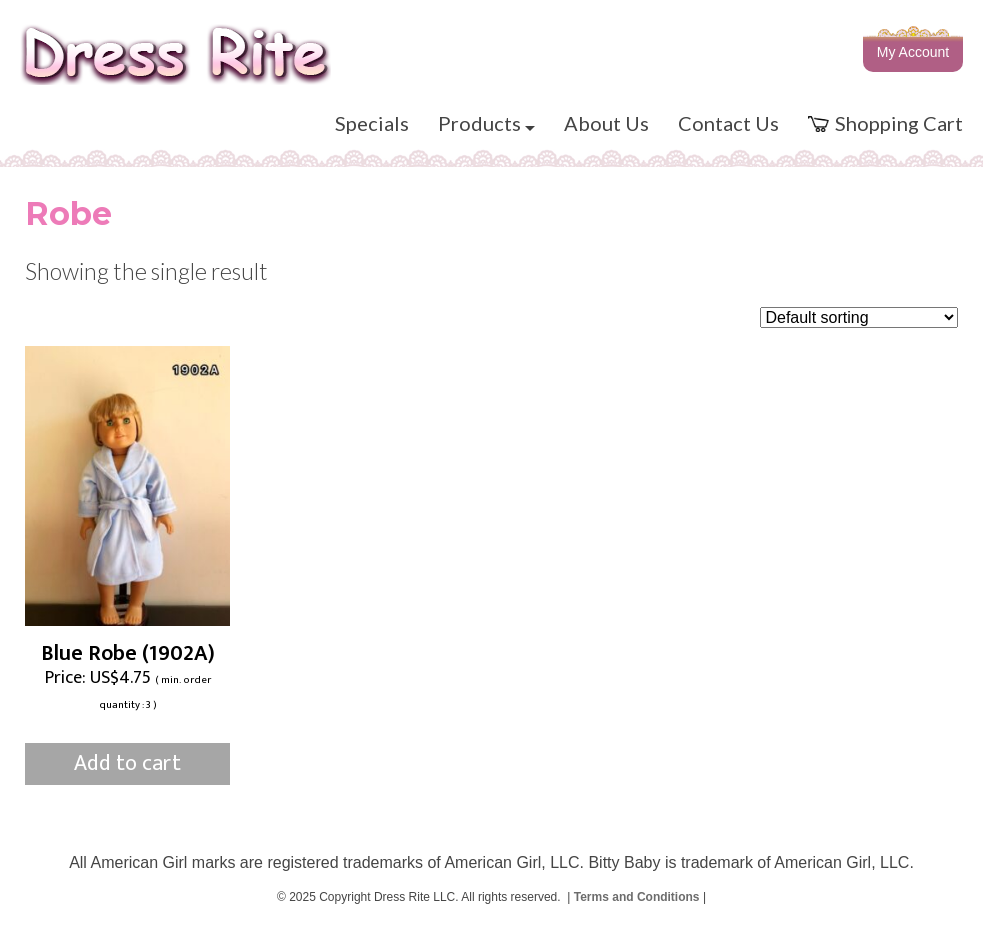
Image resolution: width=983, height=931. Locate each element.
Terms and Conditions (637, 897)
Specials (372, 123)
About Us (606, 123)
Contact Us (728, 123)
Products (486, 123)
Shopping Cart (885, 123)
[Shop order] (859, 317)
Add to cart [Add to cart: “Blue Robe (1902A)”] (127, 763)
